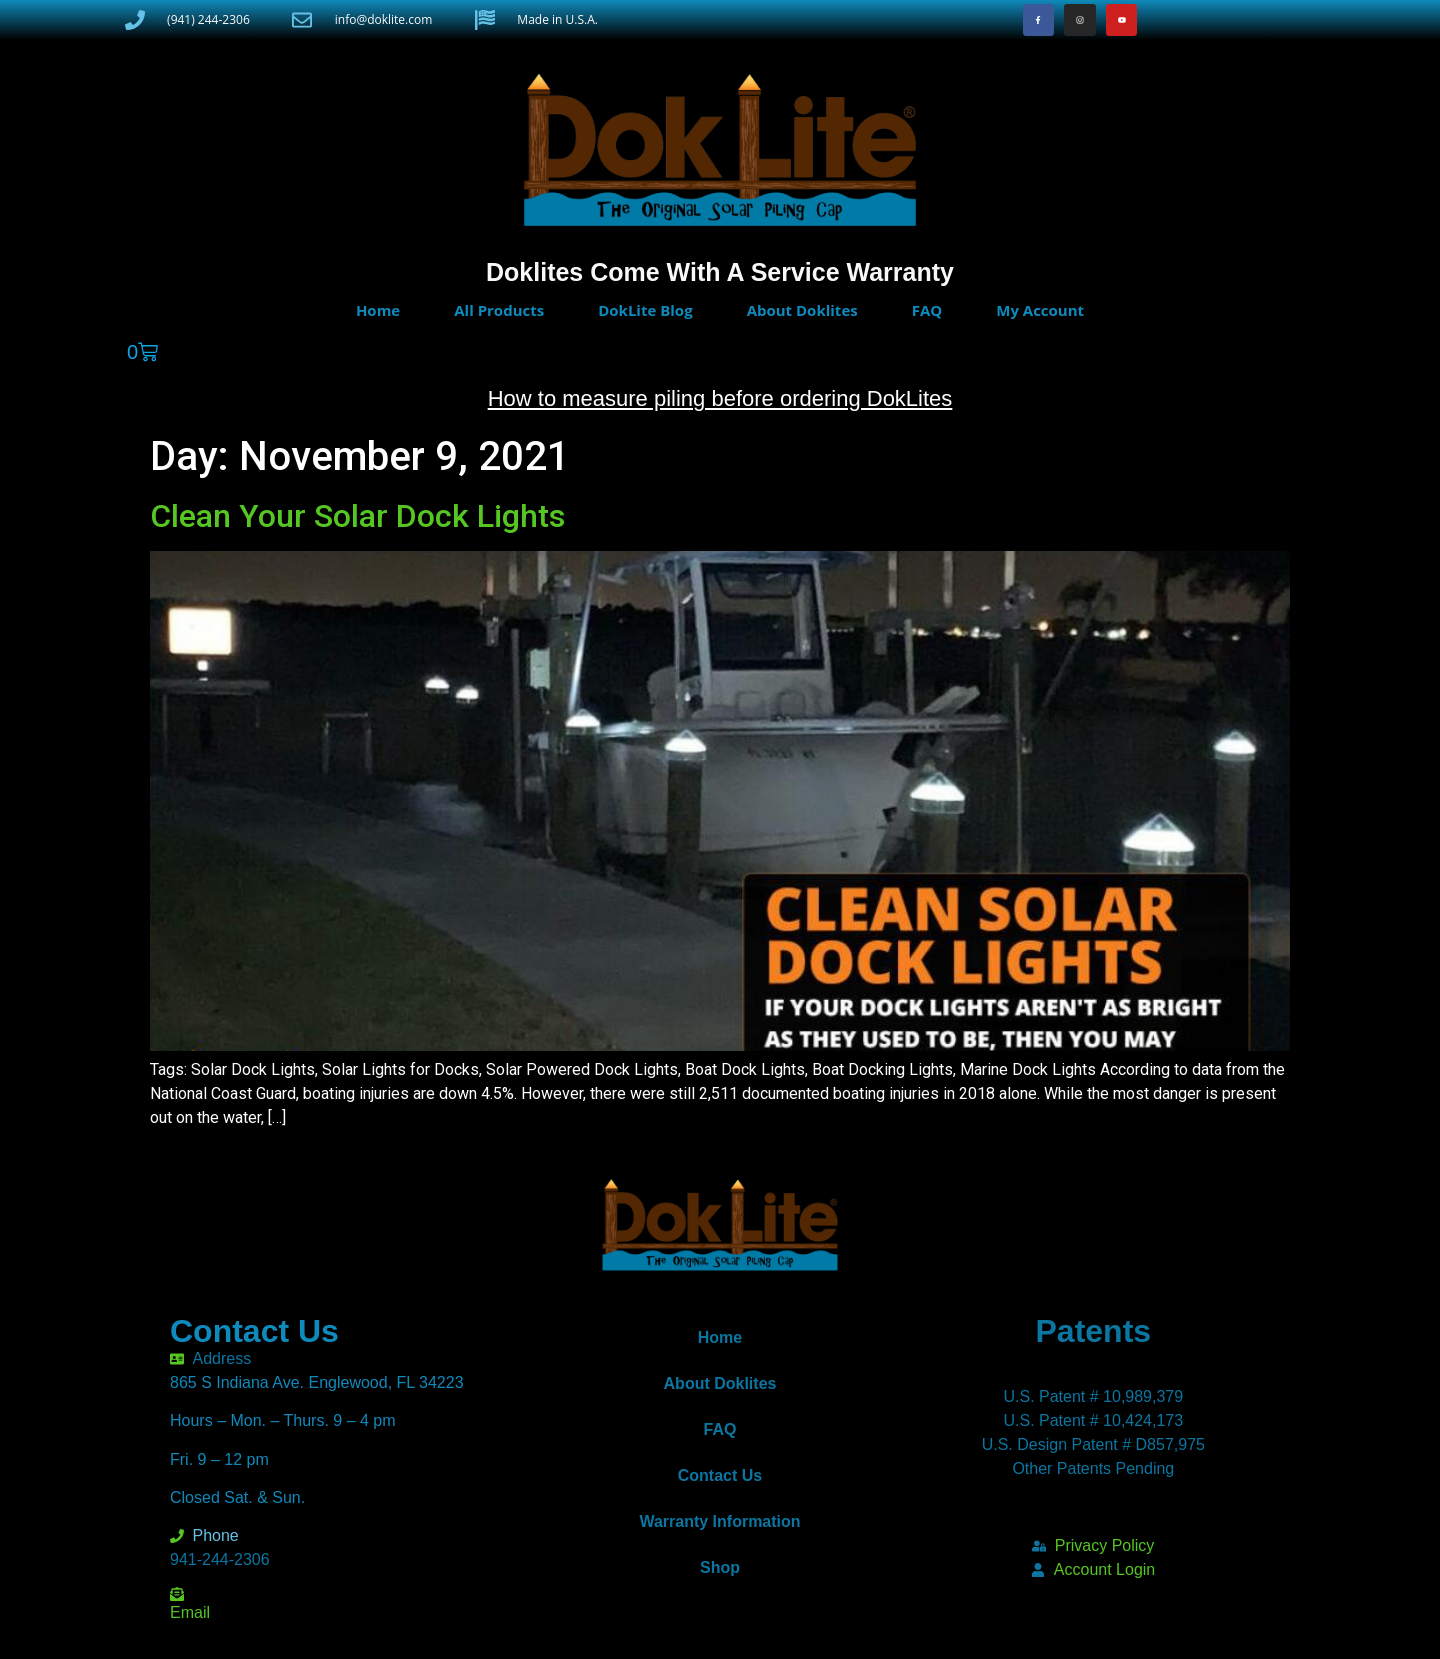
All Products (499, 310)
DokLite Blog (645, 310)
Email (190, 1612)
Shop (720, 1567)
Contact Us (720, 1475)
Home (378, 310)
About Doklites (802, 310)
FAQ (927, 310)
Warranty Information (719, 1521)
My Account (1040, 310)
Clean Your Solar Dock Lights (357, 516)
